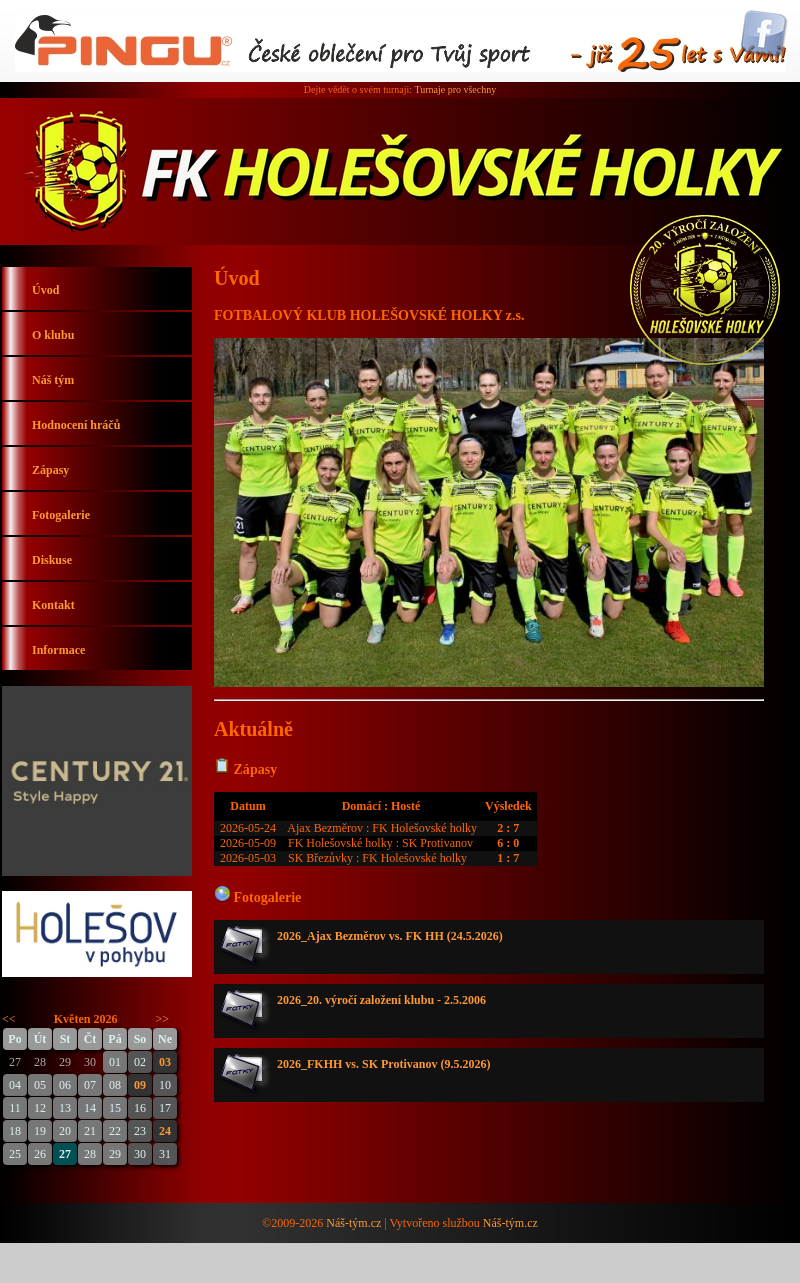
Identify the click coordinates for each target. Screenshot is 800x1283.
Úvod (45, 290)
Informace (58, 650)
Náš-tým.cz (353, 1223)
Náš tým (53, 380)
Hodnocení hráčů (76, 425)
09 (140, 1085)
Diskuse (52, 560)
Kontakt (53, 605)
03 (165, 1062)
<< (9, 1019)
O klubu (53, 335)
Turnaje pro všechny (455, 89)
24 (165, 1131)
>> (163, 1019)
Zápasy (50, 470)
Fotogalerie (61, 515)
